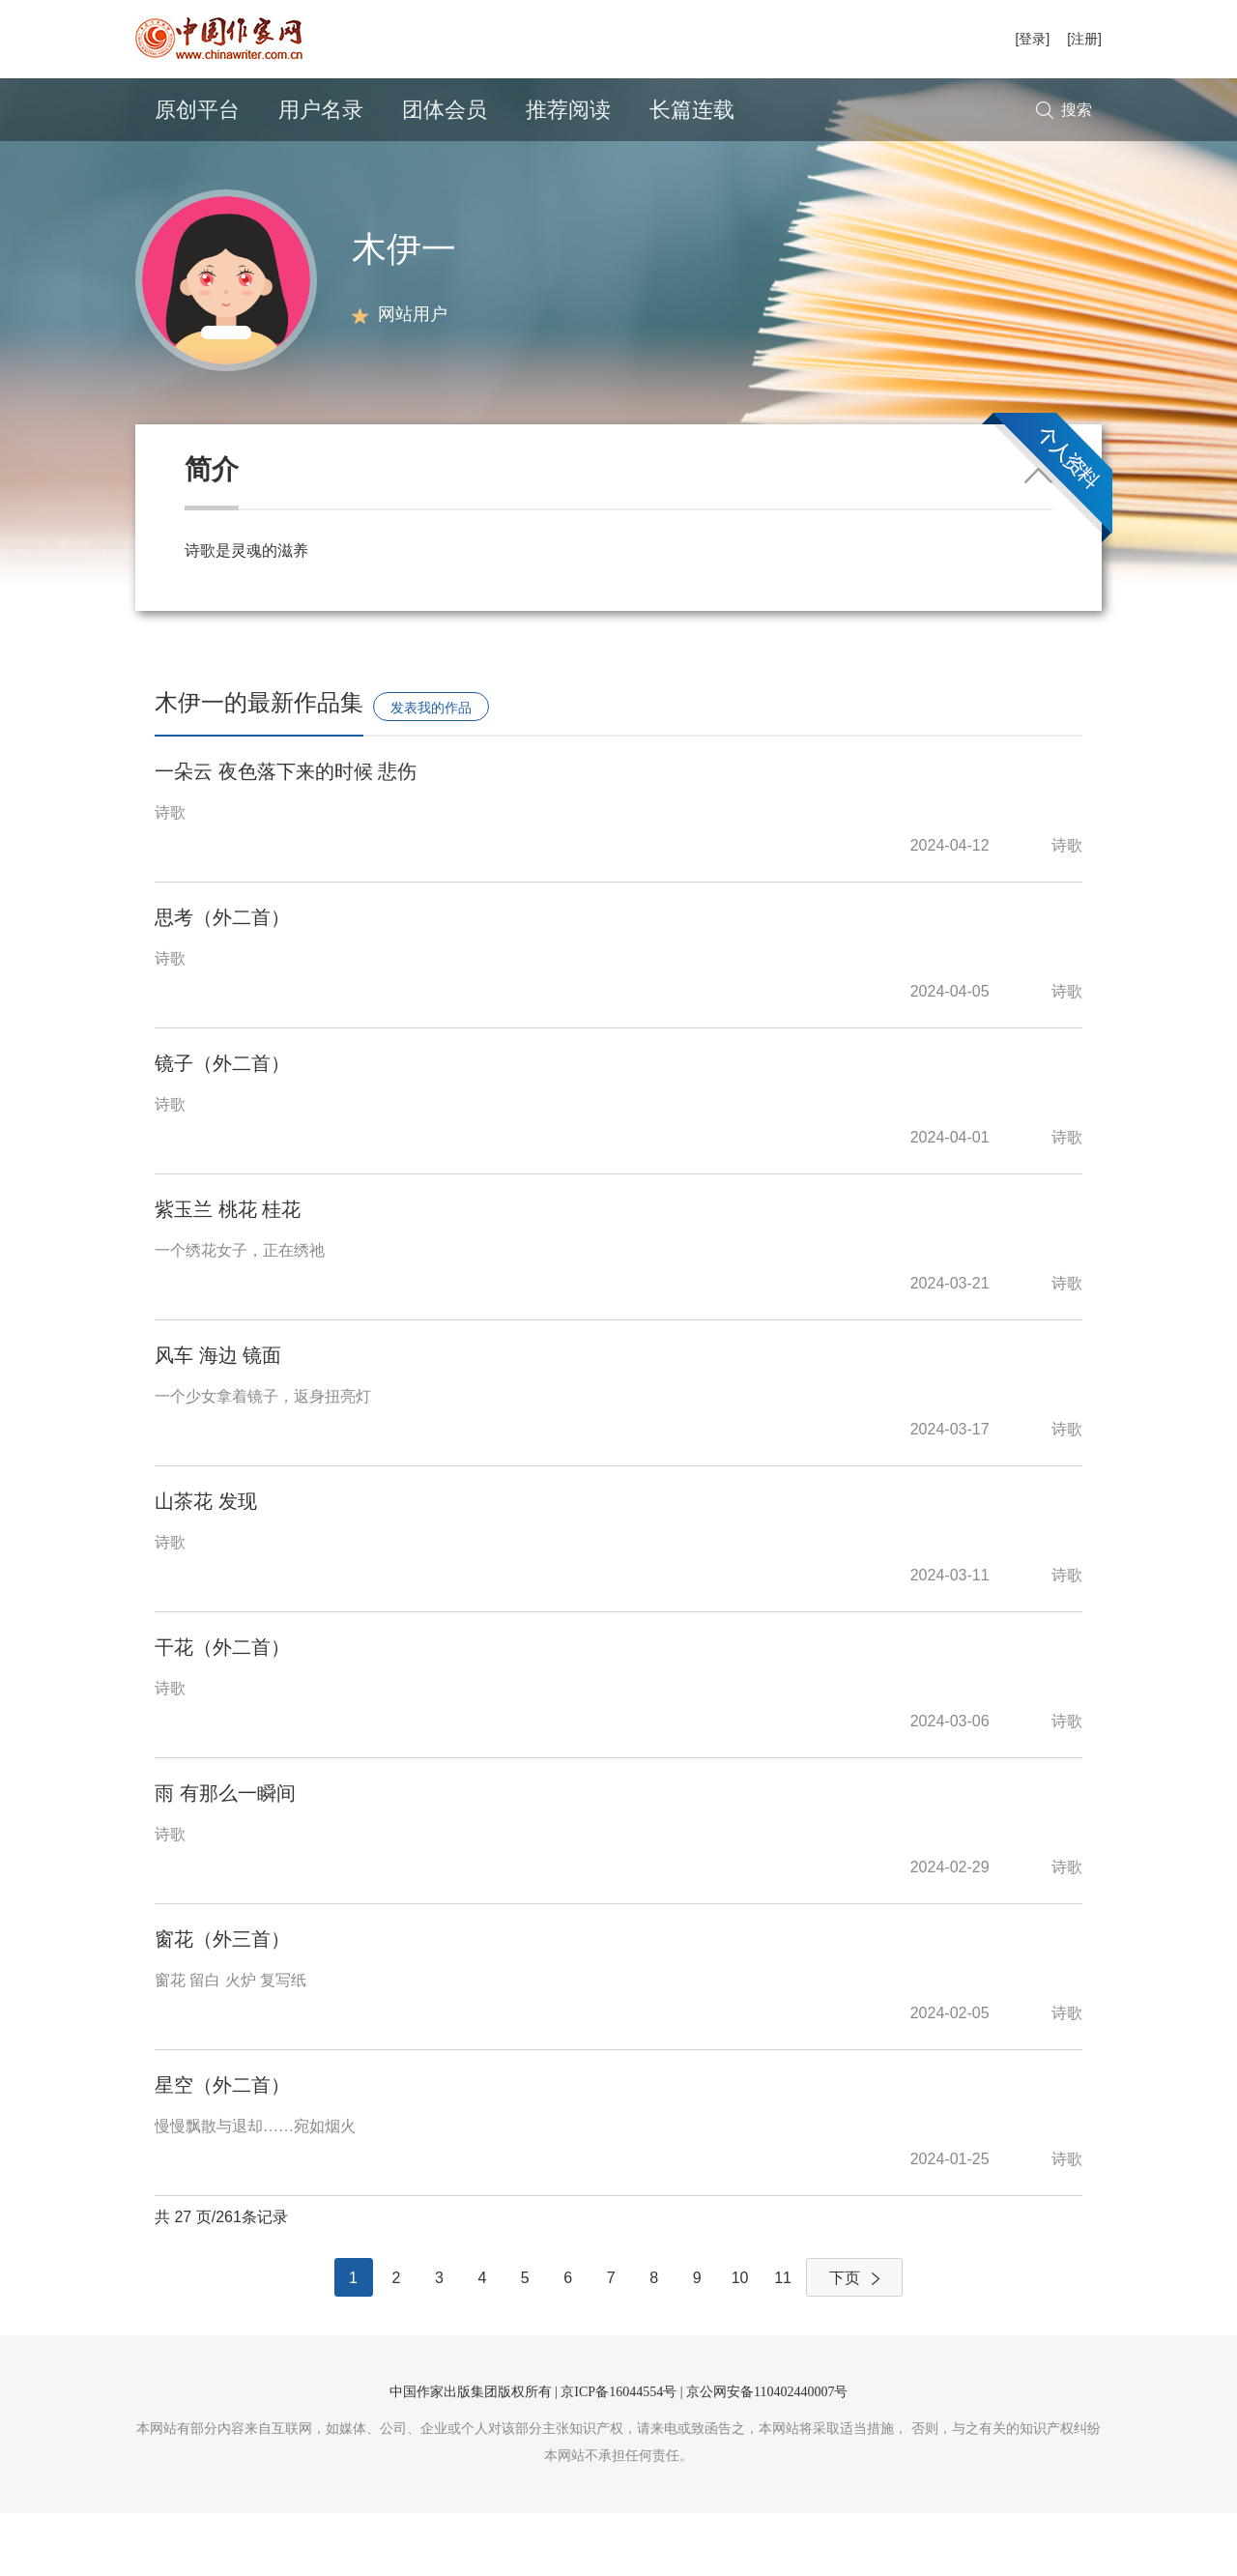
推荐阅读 (568, 110)
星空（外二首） (222, 2147)
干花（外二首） (222, 1710)
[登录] (1032, 38)
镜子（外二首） (222, 1126)
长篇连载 (691, 110)
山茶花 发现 (206, 1564)
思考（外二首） (222, 980)
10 (740, 2340)
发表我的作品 (431, 770)
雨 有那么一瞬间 (225, 1856)
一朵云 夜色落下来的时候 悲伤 (286, 834)
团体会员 (444, 110)
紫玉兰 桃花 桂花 (228, 1272)
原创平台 (197, 110)
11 (782, 2340)
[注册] (1084, 38)
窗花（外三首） (222, 2001)
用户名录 (320, 110)
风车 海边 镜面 (218, 1418)
